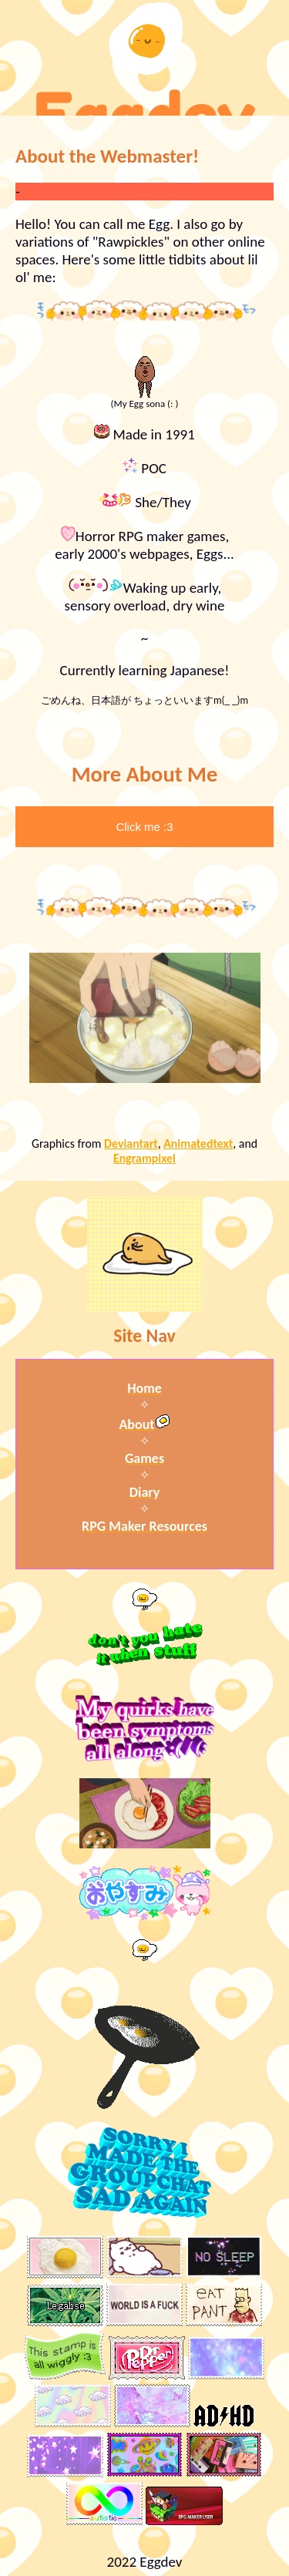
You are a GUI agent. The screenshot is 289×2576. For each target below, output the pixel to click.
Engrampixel (144, 1158)
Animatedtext (198, 1143)
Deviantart (131, 1143)
